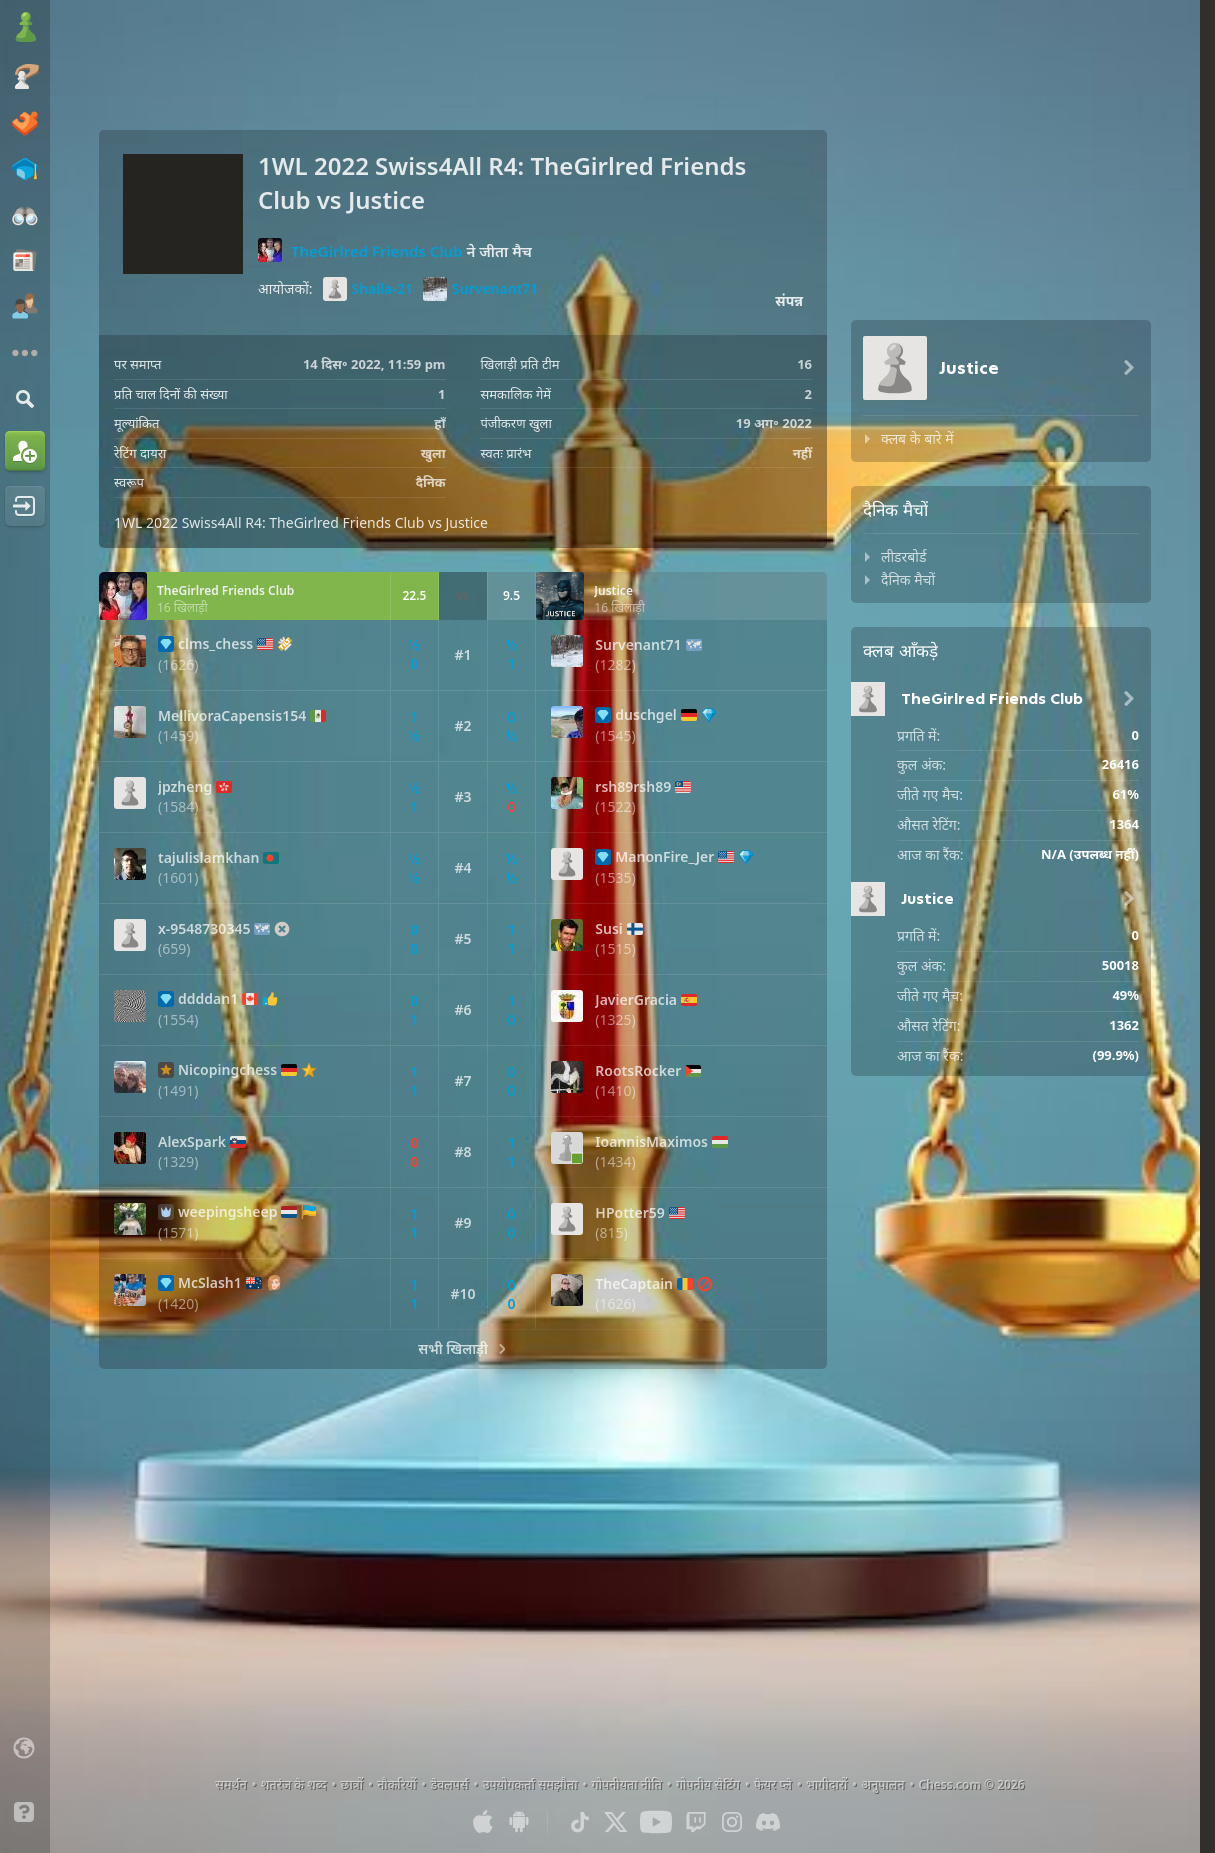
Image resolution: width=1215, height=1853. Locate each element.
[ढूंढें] (25, 398)
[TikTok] (580, 1822)
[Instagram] (732, 1822)
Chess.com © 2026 (972, 1784)
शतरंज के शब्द (294, 1784)
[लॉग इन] (25, 506)
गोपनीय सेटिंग (708, 1784)
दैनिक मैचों (908, 579)
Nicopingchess (227, 1070)
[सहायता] (25, 1812)
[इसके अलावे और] (25, 353)
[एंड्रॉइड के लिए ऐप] (519, 1822)
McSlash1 (210, 1283)
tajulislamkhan (208, 858)
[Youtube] (656, 1822)
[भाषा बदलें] (25, 1748)
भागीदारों (826, 1784)
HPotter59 (629, 1213)
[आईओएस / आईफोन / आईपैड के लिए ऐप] (483, 1822)
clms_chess (215, 644)
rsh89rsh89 (633, 787)
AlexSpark (192, 1142)
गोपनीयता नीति (627, 1784)
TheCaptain (634, 1284)
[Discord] (768, 1822)
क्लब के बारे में (917, 438)
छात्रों (352, 1784)
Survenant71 (480, 289)
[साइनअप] (25, 451)
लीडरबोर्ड (903, 556)
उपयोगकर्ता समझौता (530, 1784)
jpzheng (185, 787)
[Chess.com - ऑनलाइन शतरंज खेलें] (25, 29)
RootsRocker (638, 1071)
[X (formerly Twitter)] (616, 1822)
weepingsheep (227, 1212)
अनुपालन (882, 1784)
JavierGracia (636, 1000)
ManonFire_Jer (664, 857)
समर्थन (230, 1784)
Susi (609, 929)
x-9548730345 (204, 929)
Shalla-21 (368, 289)
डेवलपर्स (450, 1784)
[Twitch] (696, 1822)
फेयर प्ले (773, 1784)
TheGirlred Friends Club (377, 250)
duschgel (645, 715)
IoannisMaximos (651, 1142)
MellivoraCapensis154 (232, 716)
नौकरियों (396, 1784)
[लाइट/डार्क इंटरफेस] (25, 1780)
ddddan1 (208, 999)
